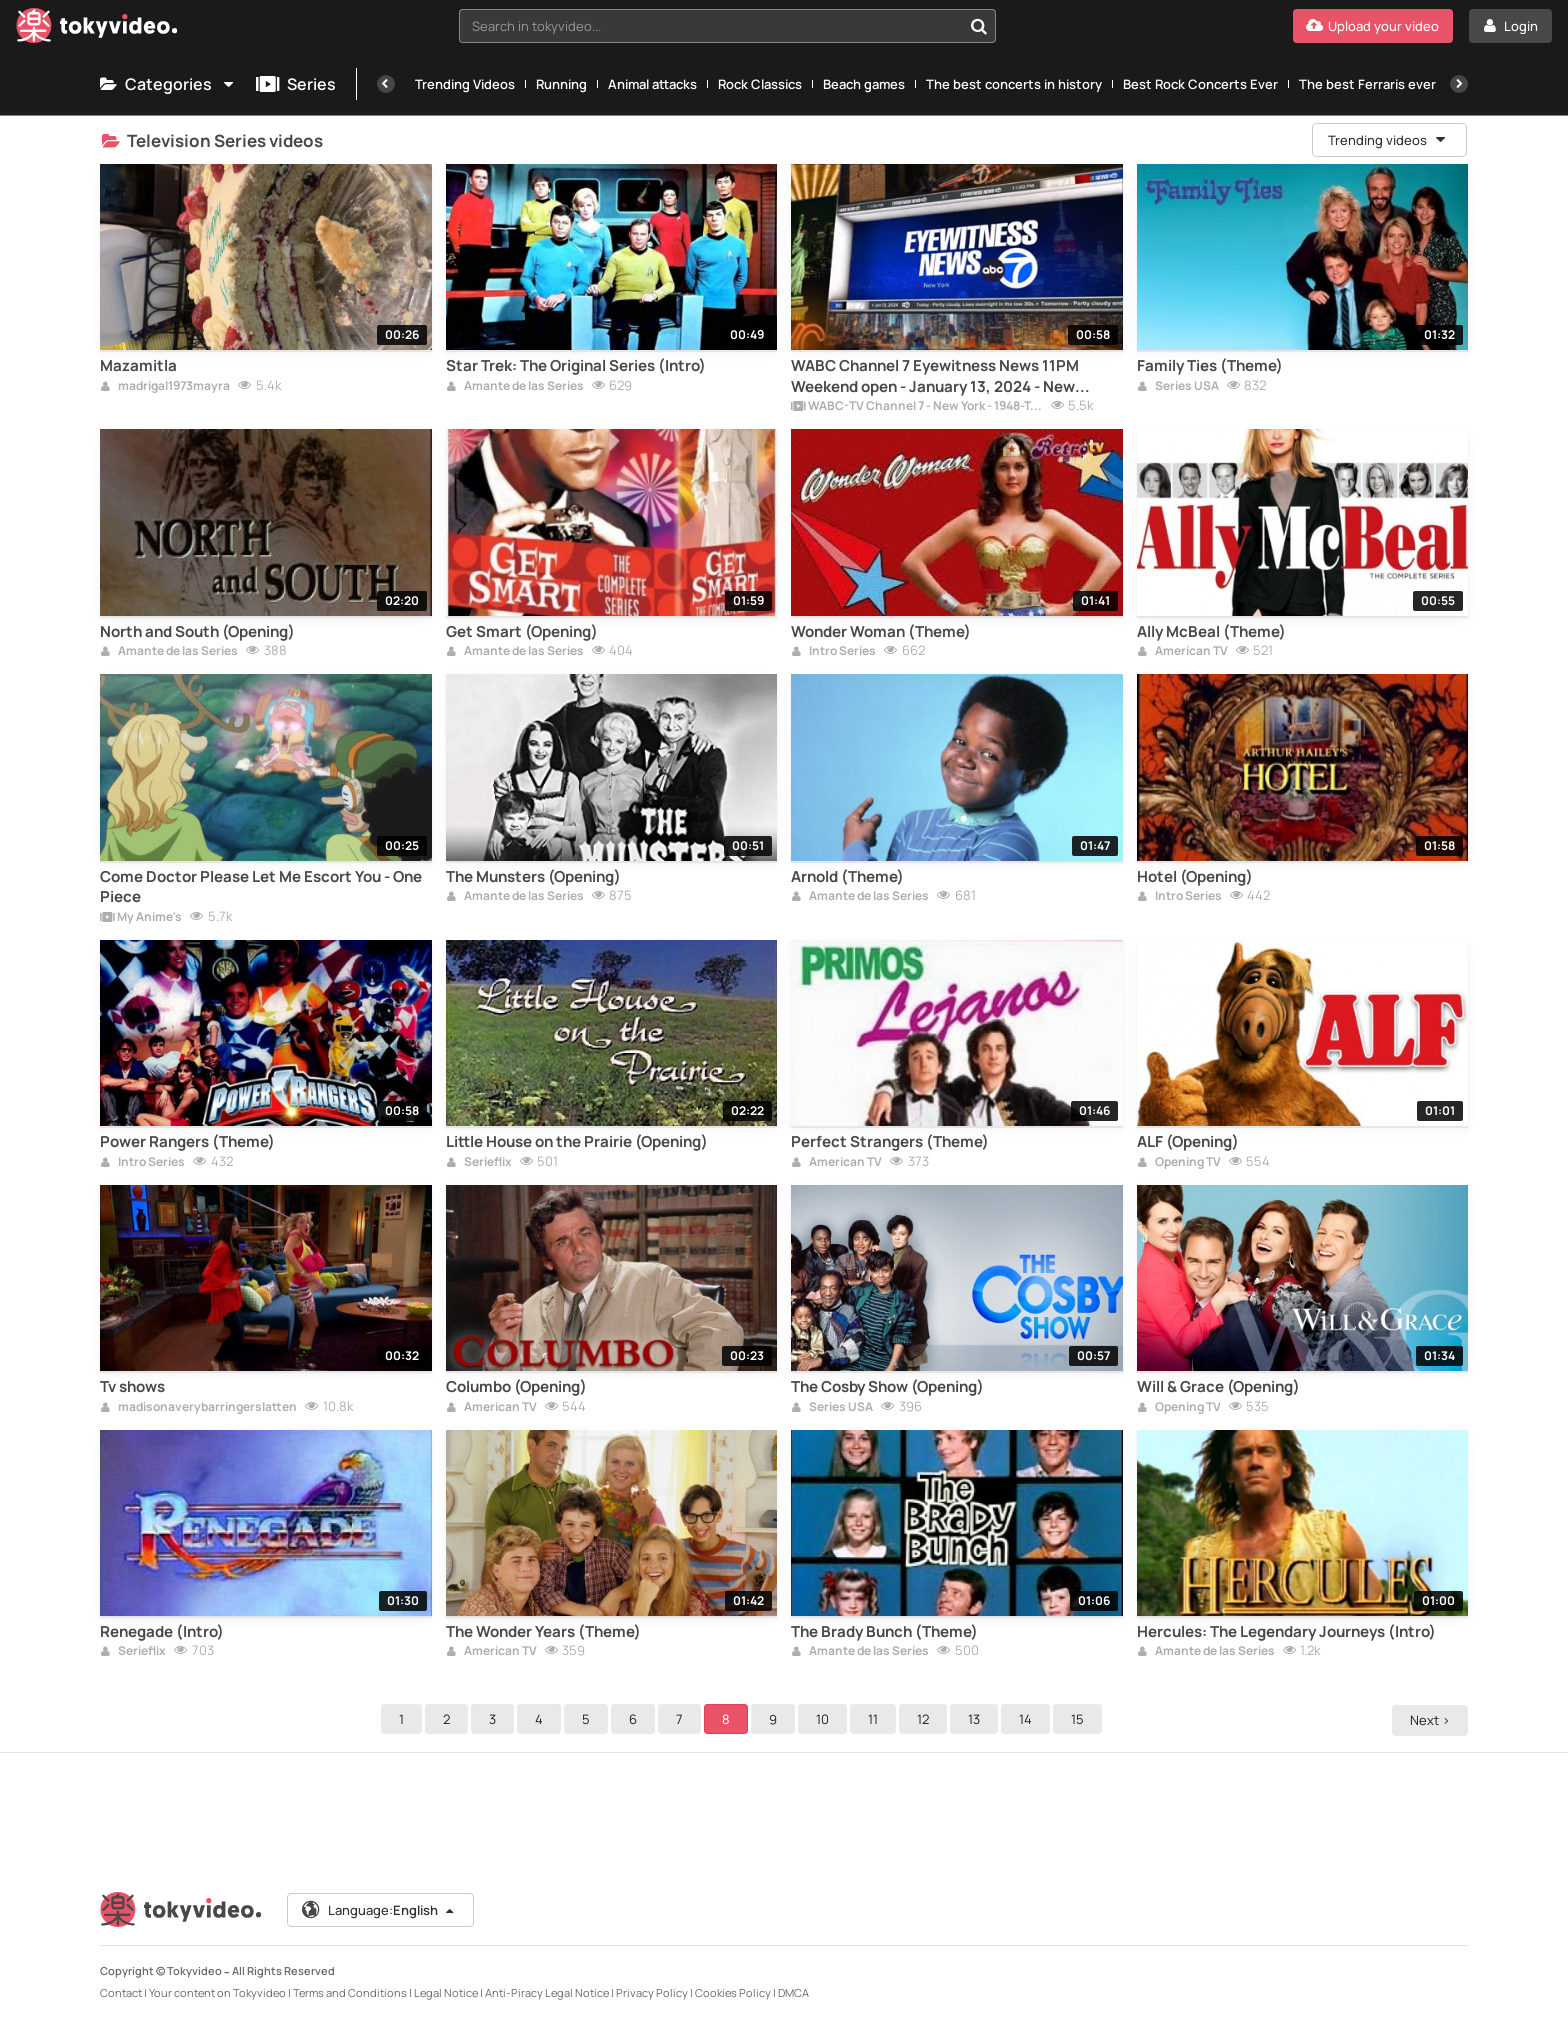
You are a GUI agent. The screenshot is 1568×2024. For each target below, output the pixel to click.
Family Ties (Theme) (1210, 366)
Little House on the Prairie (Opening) (577, 1142)
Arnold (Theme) (847, 877)
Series (296, 84)
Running (561, 84)
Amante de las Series (515, 387)
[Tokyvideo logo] (97, 29)
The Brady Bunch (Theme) (884, 1632)
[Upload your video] (1373, 26)
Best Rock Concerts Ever (1200, 84)
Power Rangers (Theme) (187, 1142)
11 (876, 1719)
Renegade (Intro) (162, 1632)
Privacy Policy (652, 1992)
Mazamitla (138, 366)
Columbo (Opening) (516, 1387)
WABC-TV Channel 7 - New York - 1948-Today (917, 407)
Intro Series (833, 652)
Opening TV (1179, 1163)
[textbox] (711, 26)
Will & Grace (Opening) (1218, 1387)
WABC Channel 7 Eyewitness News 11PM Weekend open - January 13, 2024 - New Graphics (935, 376)
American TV (1182, 652)
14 (1028, 1719)
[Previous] (386, 84)
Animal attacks (652, 84)
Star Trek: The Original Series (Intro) (576, 366)
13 (977, 1719)
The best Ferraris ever (1367, 84)
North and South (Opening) (197, 632)
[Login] (1510, 26)
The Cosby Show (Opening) (887, 1387)
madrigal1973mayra (165, 387)
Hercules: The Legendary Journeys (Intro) (1286, 1632)
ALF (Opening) (1188, 1142)
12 (926, 1719)
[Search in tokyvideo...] (979, 26)
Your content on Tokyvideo (217, 1992)
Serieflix (479, 1163)
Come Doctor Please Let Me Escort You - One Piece (261, 887)
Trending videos (1388, 140)
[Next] (1459, 84)
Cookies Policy (733, 1992)
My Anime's (141, 918)
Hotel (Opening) (1195, 877)
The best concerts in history (1014, 84)
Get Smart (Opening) (522, 632)
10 (825, 1719)
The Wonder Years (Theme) (543, 1632)
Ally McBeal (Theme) (1211, 632)
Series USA (1178, 387)
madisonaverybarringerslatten (198, 1408)
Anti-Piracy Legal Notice (547, 1992)
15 (1080, 1719)
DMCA (793, 1992)
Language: (379, 1910)
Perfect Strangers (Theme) (890, 1142)
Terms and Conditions (350, 1992)
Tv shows (132, 1387)
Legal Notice (446, 1992)
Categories (168, 84)
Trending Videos (465, 84)
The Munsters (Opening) (533, 877)
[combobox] (728, 26)
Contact (121, 1992)
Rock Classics (760, 84)
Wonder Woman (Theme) (881, 632)
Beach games (864, 84)
